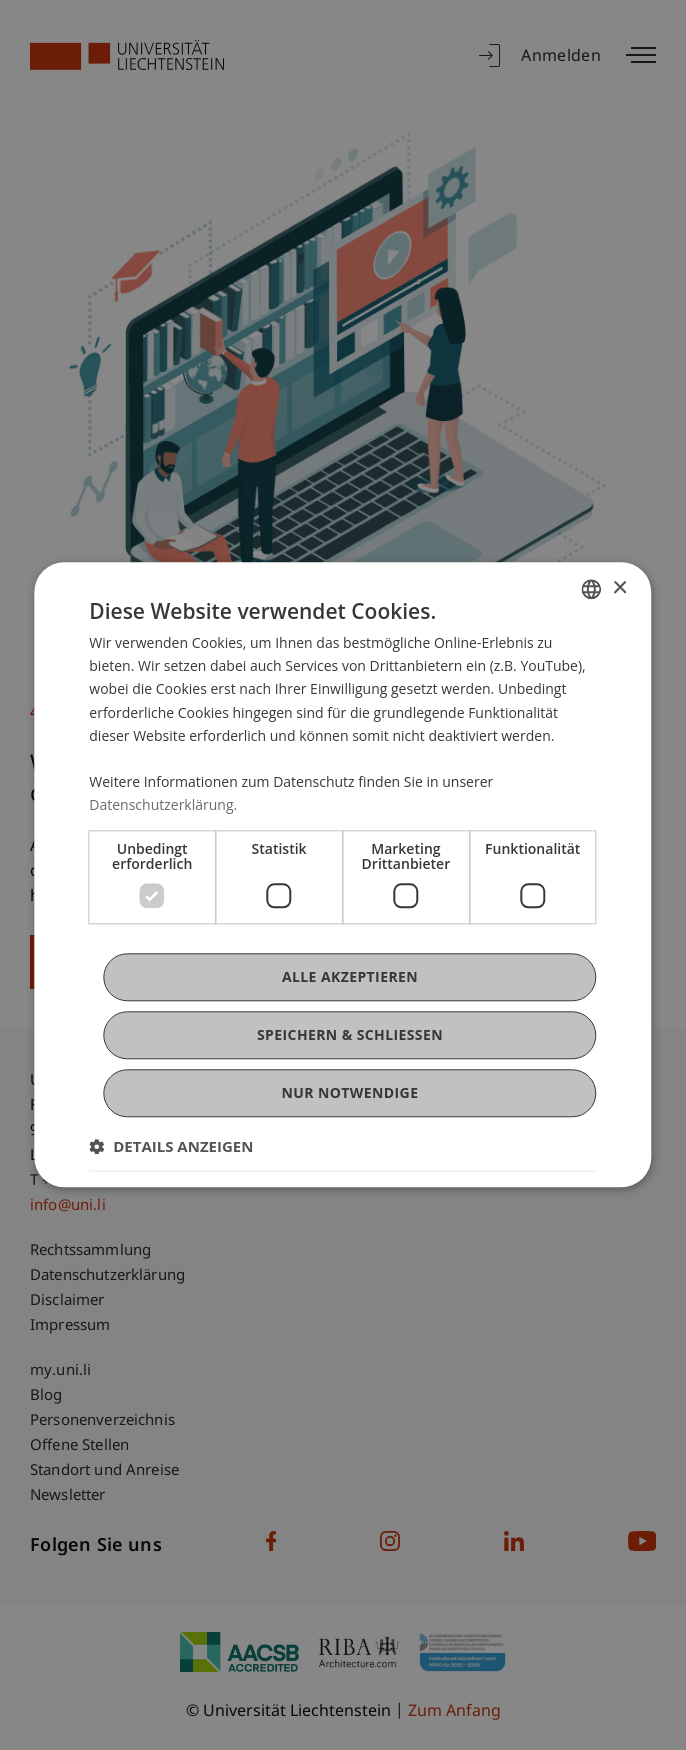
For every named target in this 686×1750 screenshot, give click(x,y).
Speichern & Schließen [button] (350, 1034)
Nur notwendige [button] (350, 1093)
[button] (171, 1147)
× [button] (619, 588)
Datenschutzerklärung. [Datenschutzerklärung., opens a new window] (163, 804)
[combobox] (592, 589)
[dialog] (342, 874)
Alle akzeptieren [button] (350, 976)
